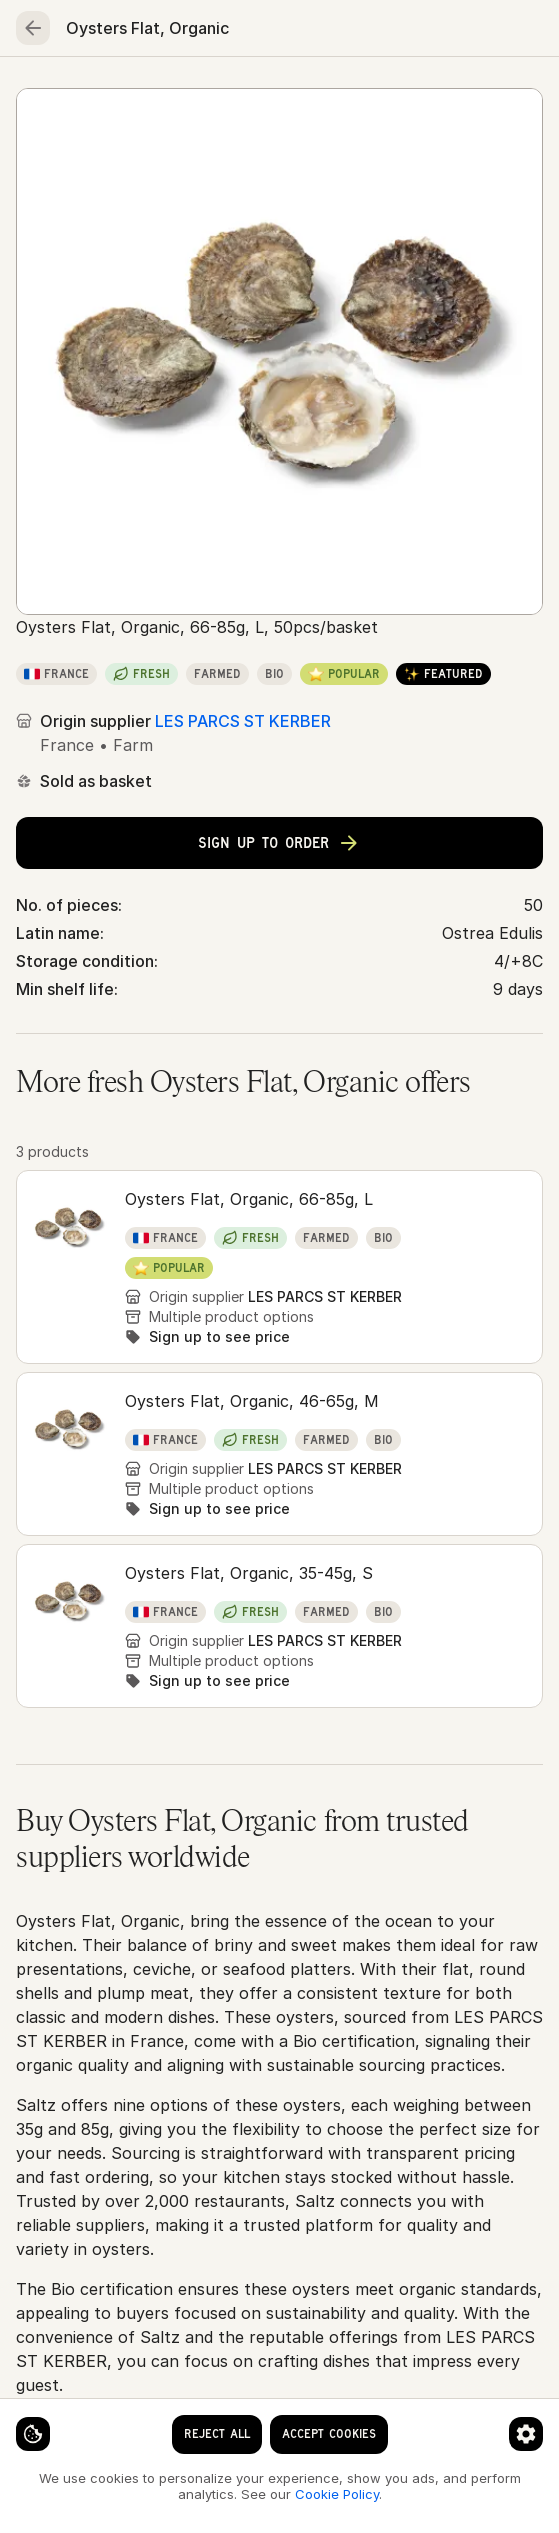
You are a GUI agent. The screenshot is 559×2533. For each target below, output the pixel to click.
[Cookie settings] (33, 2434)
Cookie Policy (337, 2494)
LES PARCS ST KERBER (243, 721)
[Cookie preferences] (526, 2434)
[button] (279, 1267)
